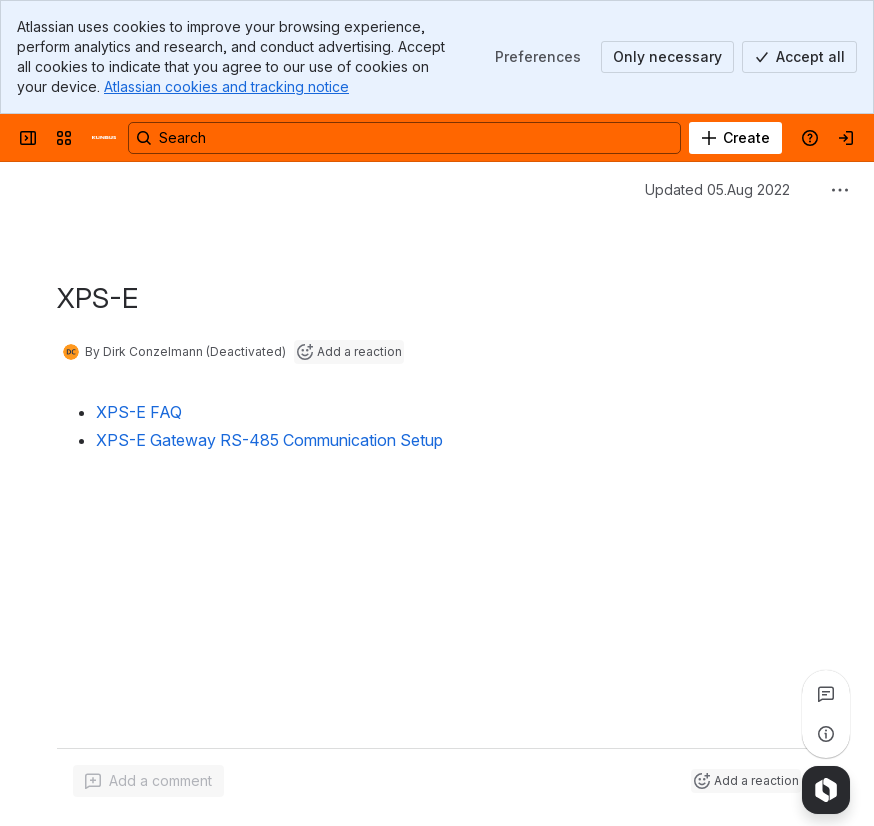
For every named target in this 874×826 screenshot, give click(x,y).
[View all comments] (826, 694)
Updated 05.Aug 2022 (717, 189)
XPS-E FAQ (139, 412)
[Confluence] (104, 138)
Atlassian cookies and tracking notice (226, 86)
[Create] (735, 138)
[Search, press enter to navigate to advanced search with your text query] (404, 138)
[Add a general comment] (148, 781)
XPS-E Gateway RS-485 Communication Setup (269, 440)
